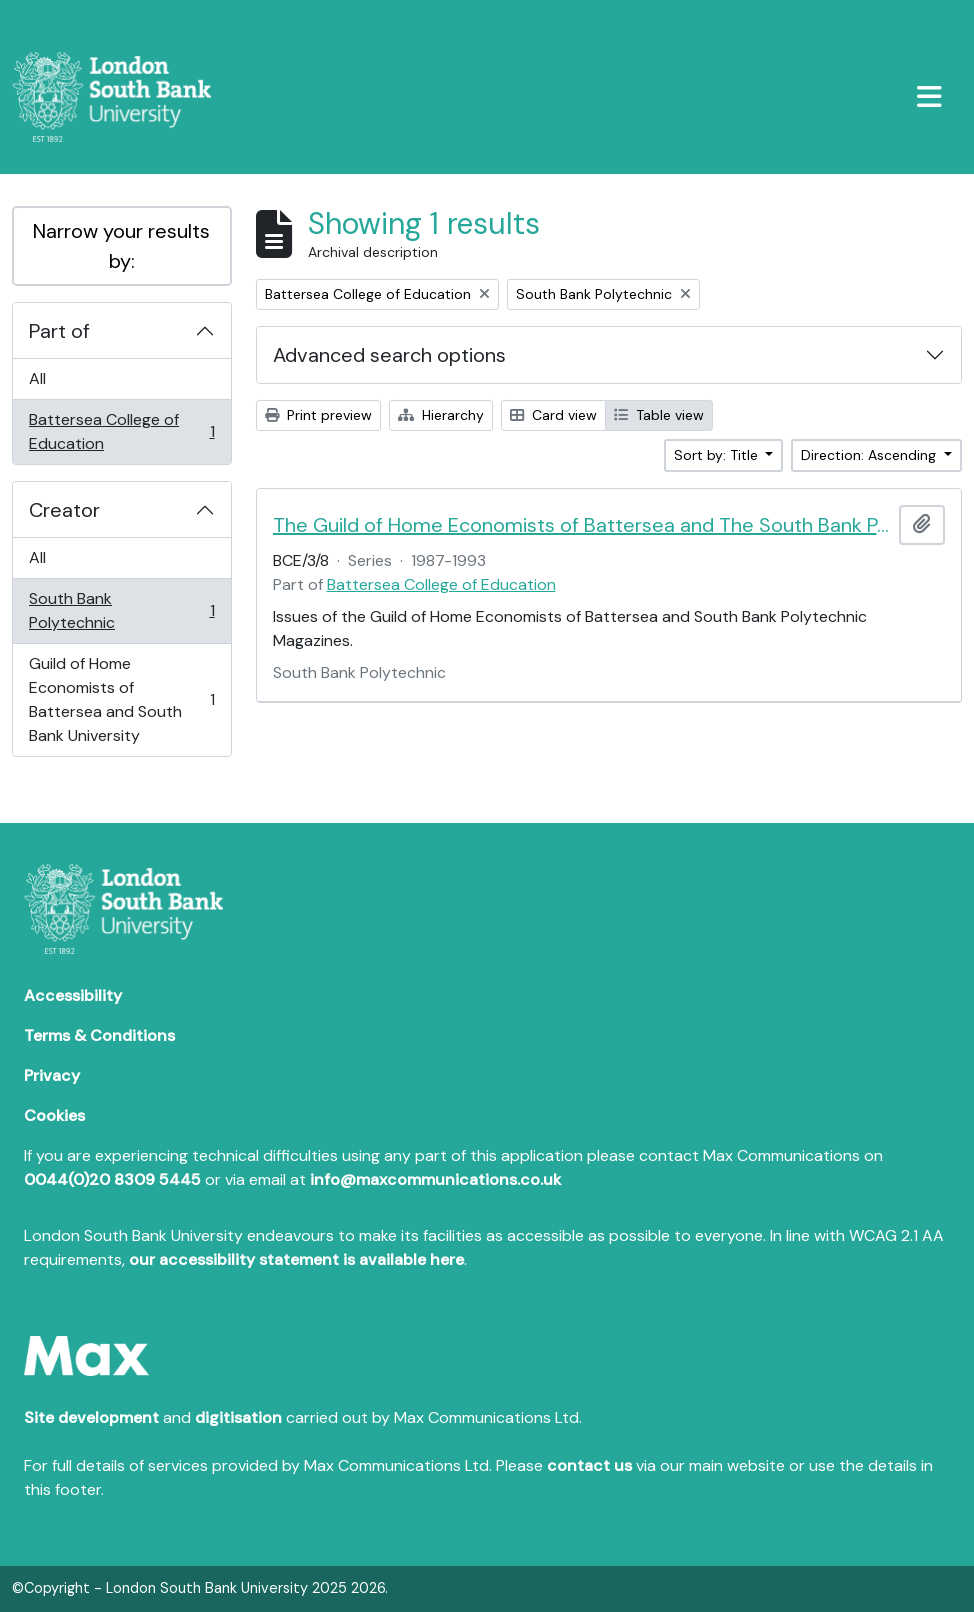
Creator (64, 510)
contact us (589, 1465)
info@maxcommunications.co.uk (435, 1179)
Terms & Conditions (99, 1035)
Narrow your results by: (121, 246)
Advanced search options (389, 355)
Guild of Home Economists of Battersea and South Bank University (121, 699)
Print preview (318, 415)
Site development (91, 1417)
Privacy (52, 1075)
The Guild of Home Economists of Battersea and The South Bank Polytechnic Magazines (582, 525)
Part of (59, 331)
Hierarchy (441, 415)
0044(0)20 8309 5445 (112, 1179)
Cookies (54, 1115)
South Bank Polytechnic (121, 610)
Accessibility (73, 995)
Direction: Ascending (870, 455)
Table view (659, 415)
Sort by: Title (718, 455)
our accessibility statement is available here (296, 1259)
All (37, 378)
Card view (553, 415)
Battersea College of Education (121, 431)
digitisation (238, 1417)
